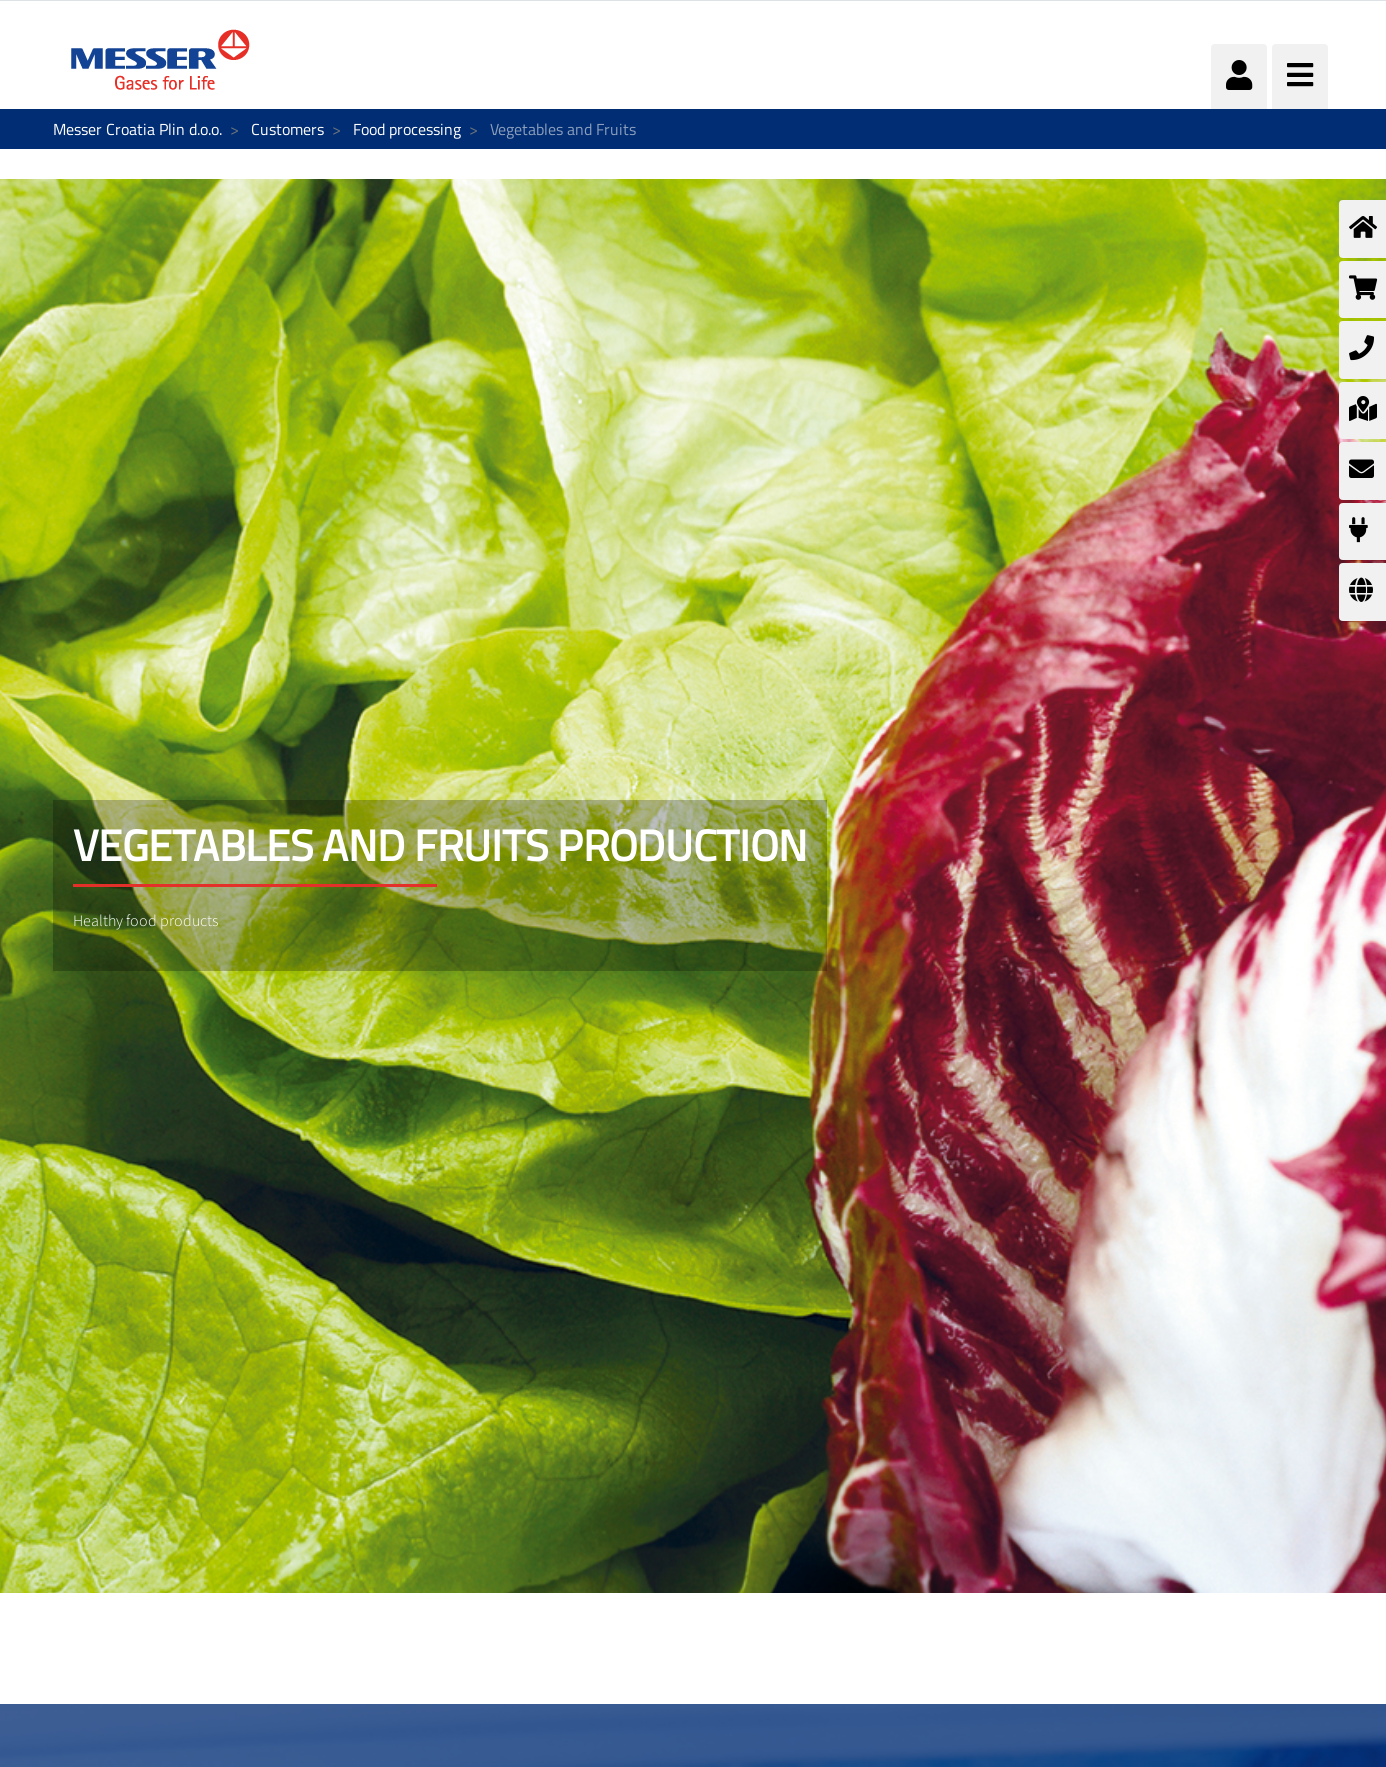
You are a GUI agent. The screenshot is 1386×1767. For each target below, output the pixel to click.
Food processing (407, 129)
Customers (287, 129)
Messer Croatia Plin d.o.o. (137, 129)
